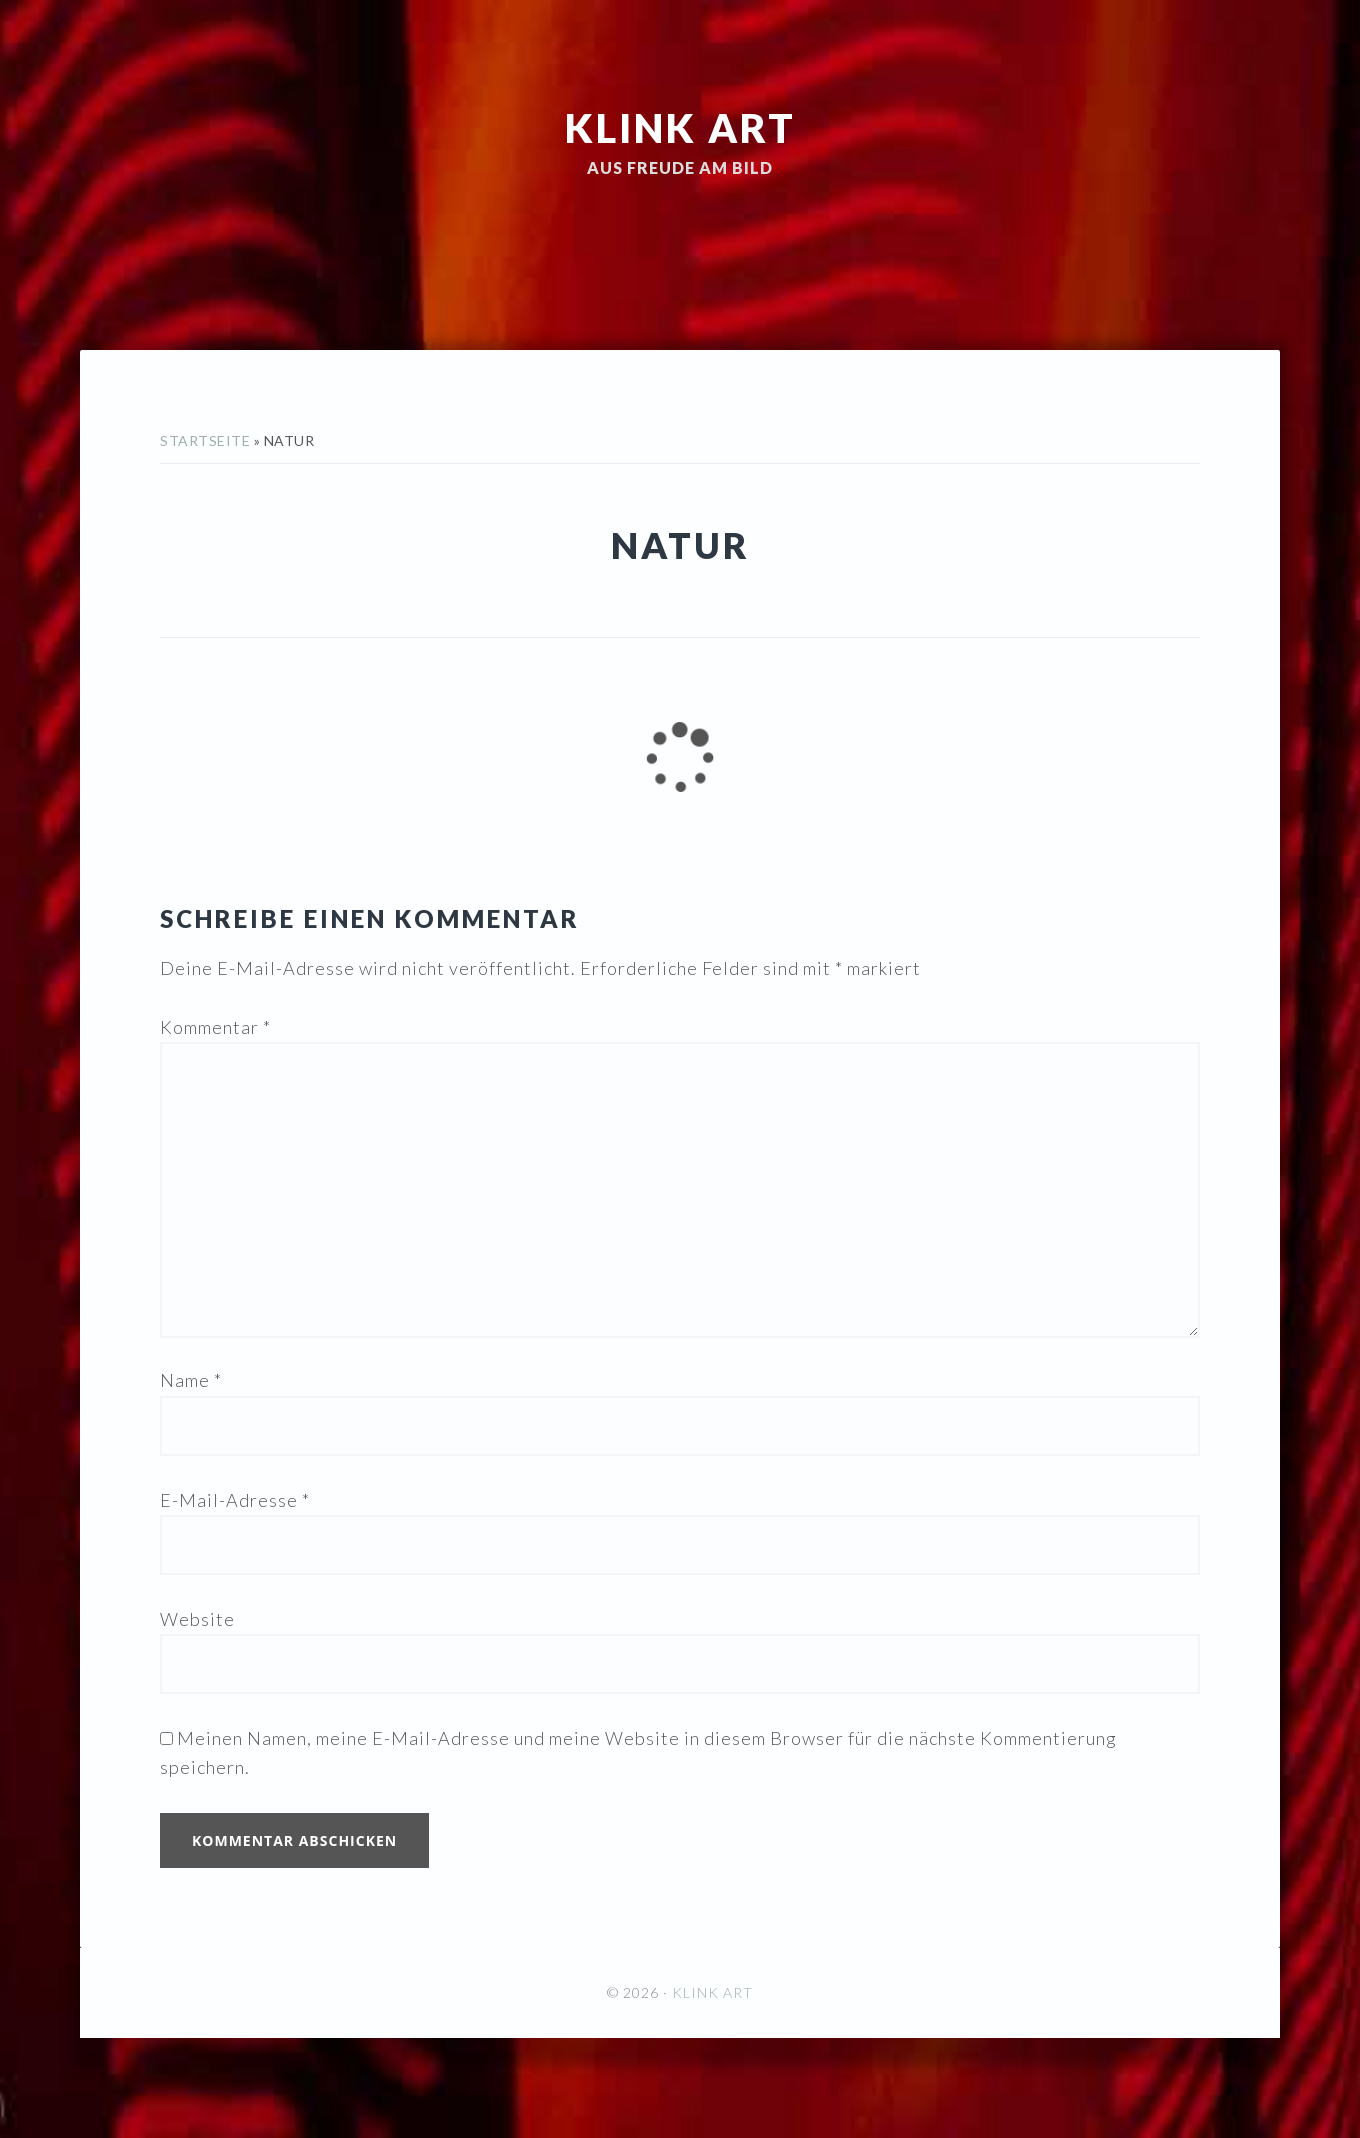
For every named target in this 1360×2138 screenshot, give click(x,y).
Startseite (205, 440)
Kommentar (215, 1027)
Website (197, 1619)
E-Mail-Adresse (235, 1500)
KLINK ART (680, 128)
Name (191, 1380)
